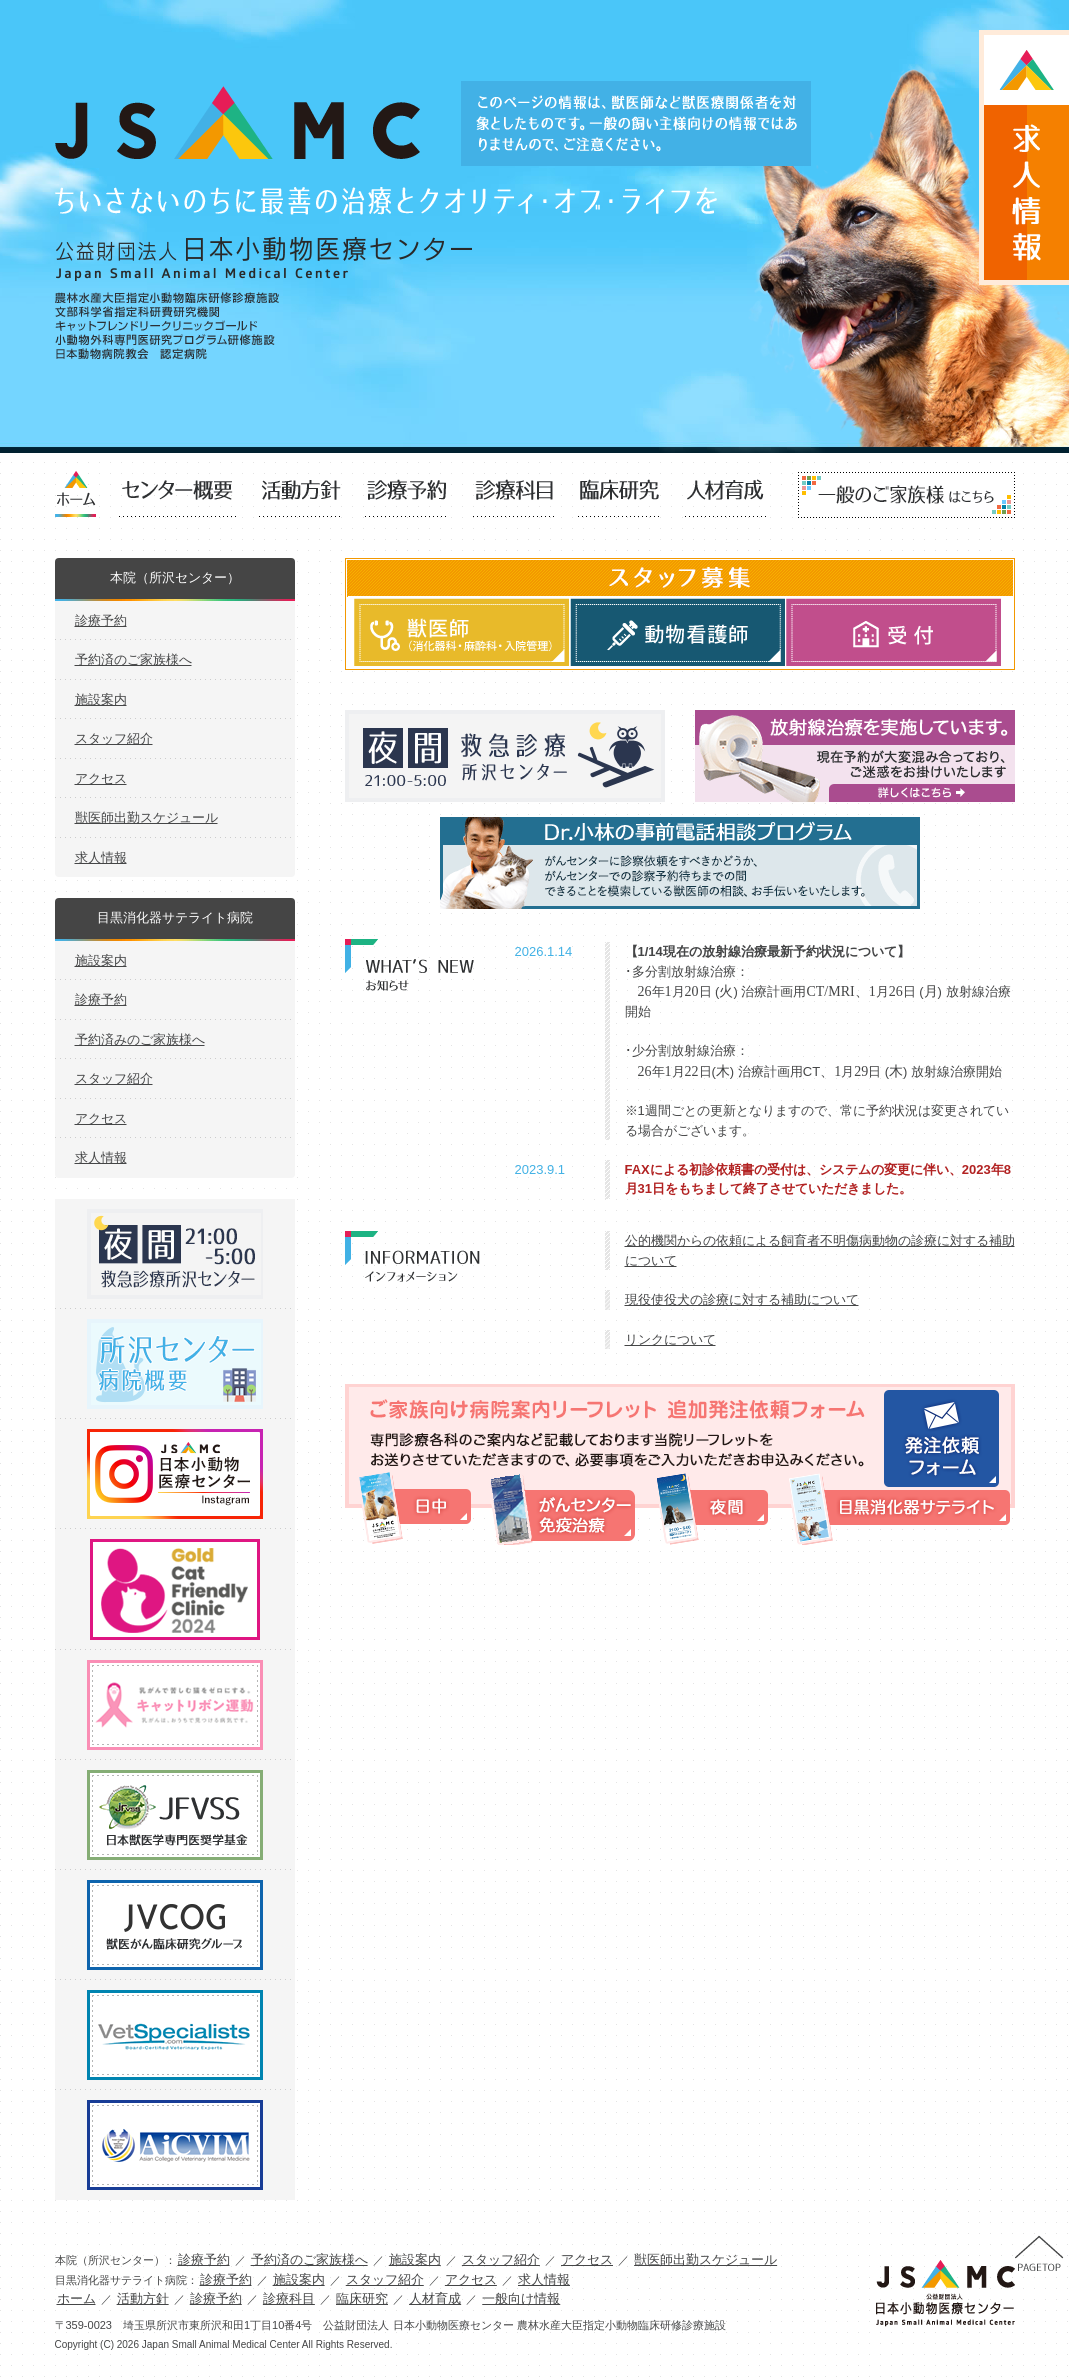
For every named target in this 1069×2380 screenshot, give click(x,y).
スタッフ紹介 (114, 738)
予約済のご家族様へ (133, 659)
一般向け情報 (906, 494)
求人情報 (101, 857)
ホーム (76, 2298)
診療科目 (513, 494)
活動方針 (301, 494)
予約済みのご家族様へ (140, 1039)
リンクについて (670, 1339)
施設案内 (101, 699)
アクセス (101, 778)
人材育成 (725, 494)
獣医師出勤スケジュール (146, 817)
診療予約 (407, 494)
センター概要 (177, 494)
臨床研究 (619, 494)
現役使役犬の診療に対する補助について (742, 1299)
